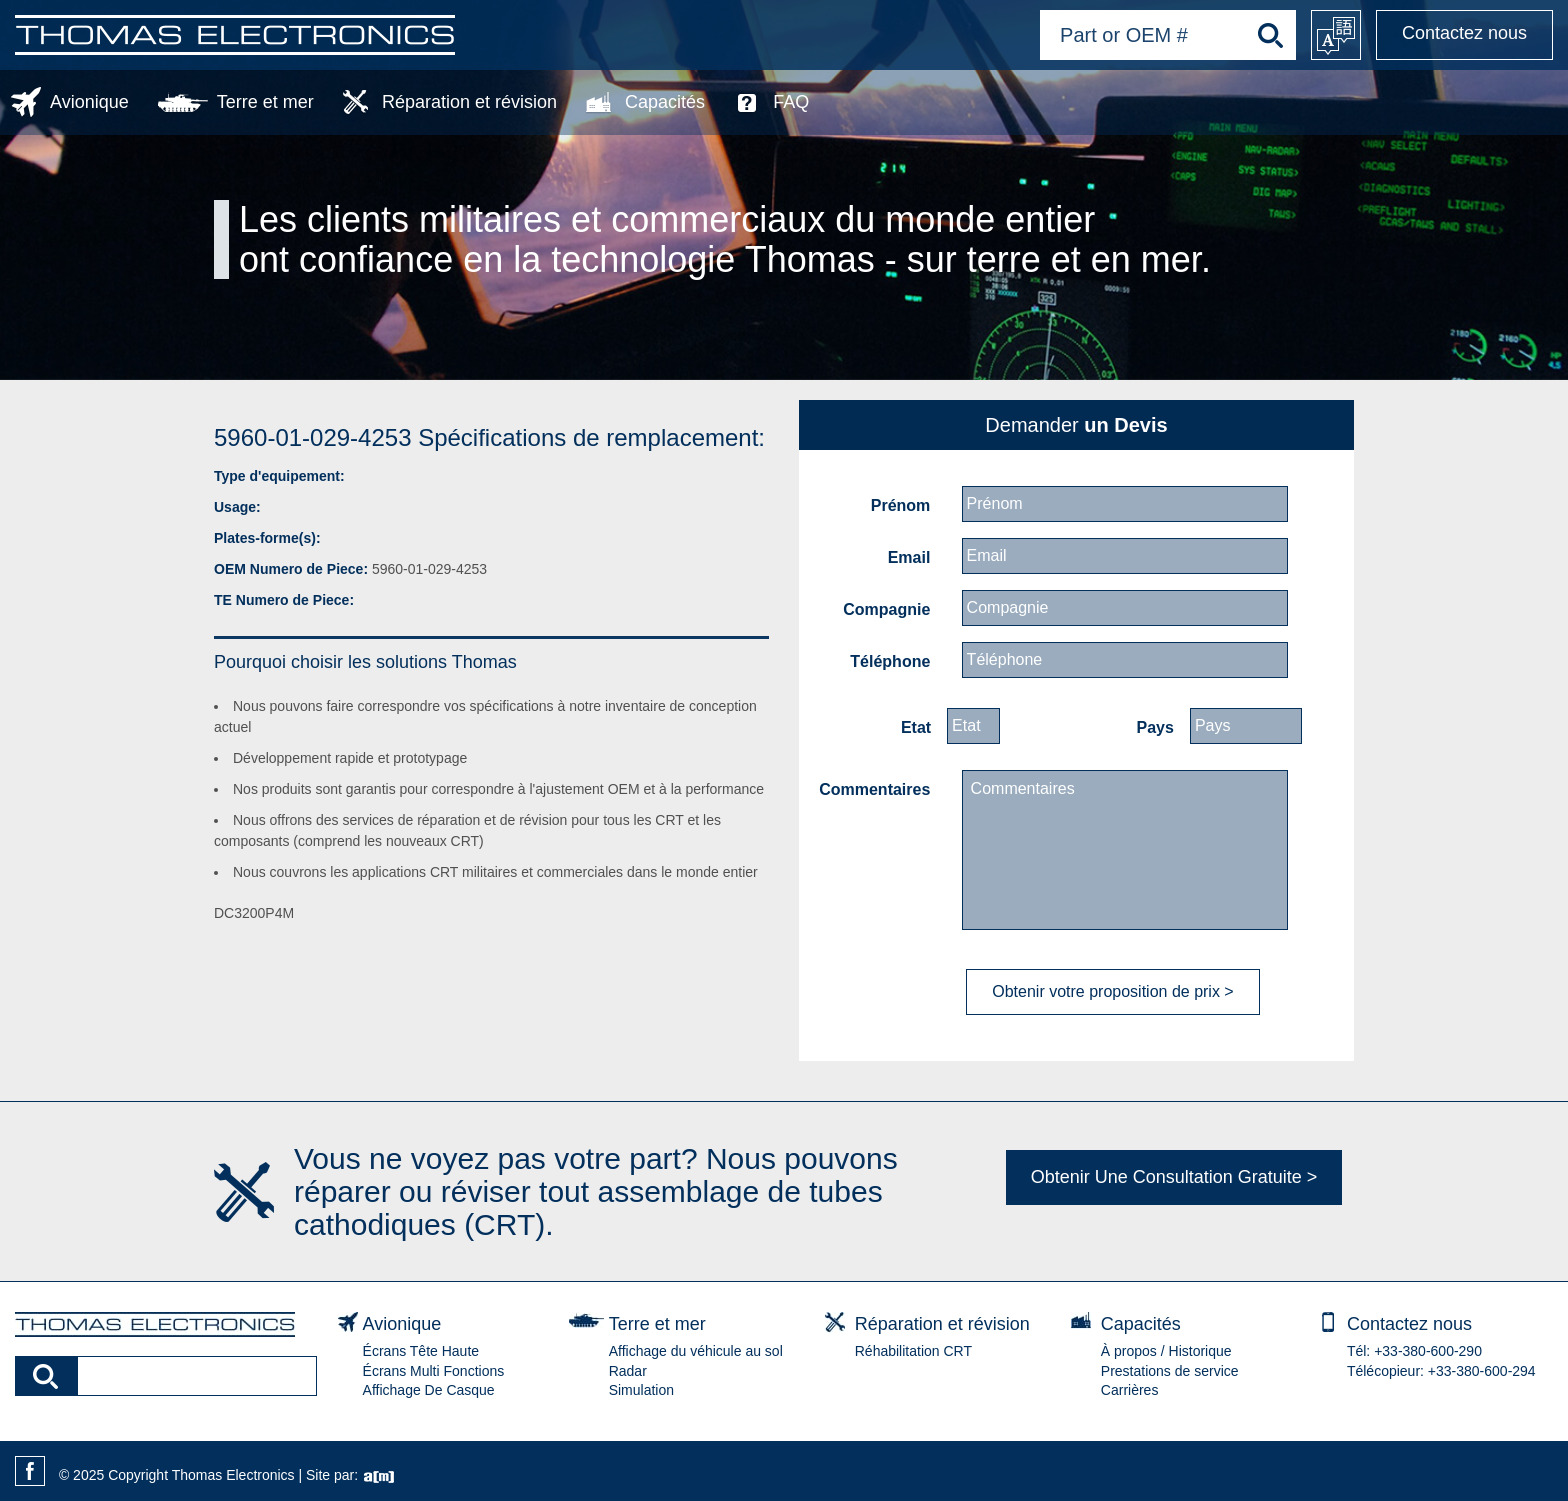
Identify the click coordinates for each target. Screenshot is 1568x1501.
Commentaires (874, 789)
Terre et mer (265, 102)
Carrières (1130, 1390)
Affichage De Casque (429, 1390)
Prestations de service (1170, 1371)
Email (909, 557)
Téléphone (890, 661)
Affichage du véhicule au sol (696, 1351)
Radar (628, 1371)
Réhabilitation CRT (913, 1351)
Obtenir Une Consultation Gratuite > (1174, 1177)
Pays (1155, 727)
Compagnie (886, 609)
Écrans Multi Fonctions (434, 1371)
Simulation (641, 1390)
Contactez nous (1464, 33)
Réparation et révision (469, 102)
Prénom (901, 505)
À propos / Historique (1166, 1351)
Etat (916, 727)
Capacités (665, 102)
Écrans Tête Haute (421, 1351)
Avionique (89, 102)
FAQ (791, 102)
